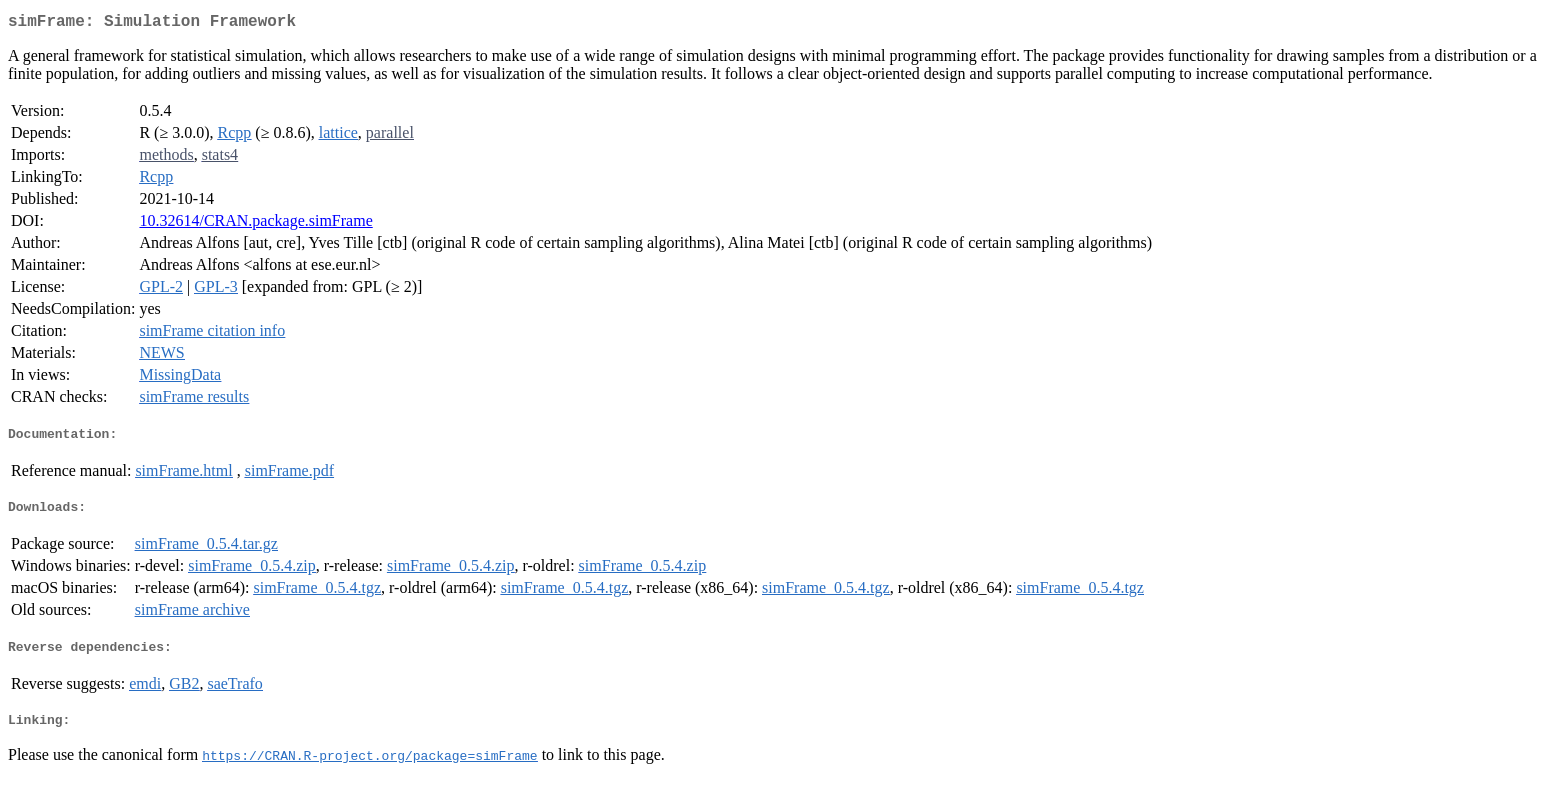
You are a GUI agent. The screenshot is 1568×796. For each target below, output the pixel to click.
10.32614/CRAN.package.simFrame (255, 224)
